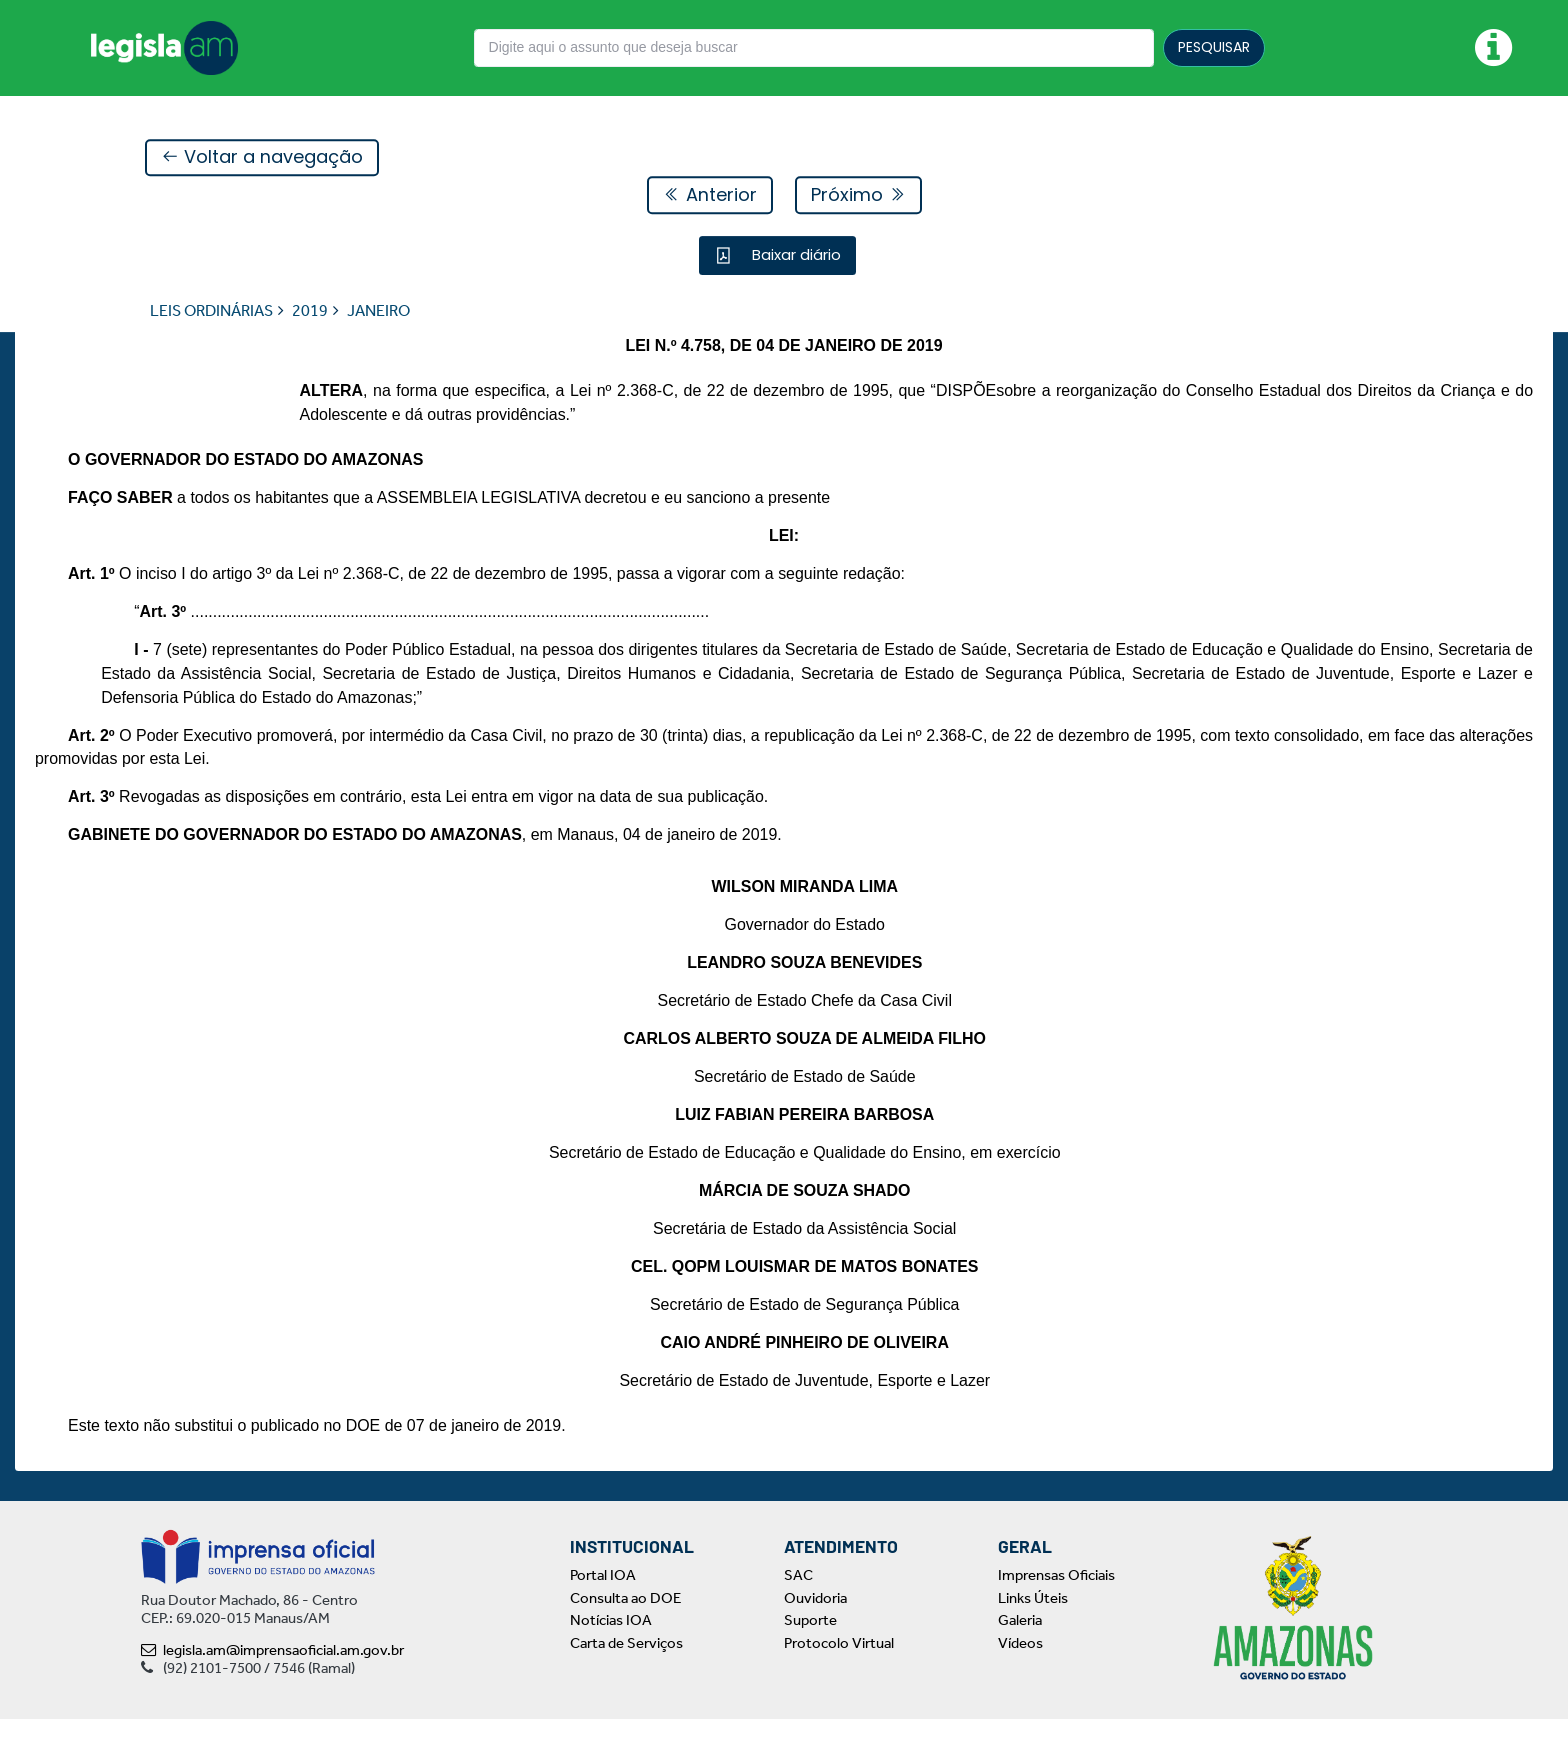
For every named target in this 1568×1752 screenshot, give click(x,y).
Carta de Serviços (626, 1676)
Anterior (710, 195)
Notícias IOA (611, 1653)
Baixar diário (794, 255)
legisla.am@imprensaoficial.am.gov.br (272, 1683)
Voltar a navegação (262, 158)
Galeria (1020, 1653)
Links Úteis (1033, 1631)
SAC (798, 1608)
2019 (310, 311)
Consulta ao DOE (625, 1631)
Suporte (810, 1653)
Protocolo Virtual (839, 1676)
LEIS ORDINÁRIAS (211, 311)
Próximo (858, 195)
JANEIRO (378, 311)
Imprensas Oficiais (1056, 1608)
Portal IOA (603, 1608)
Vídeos (1020, 1676)
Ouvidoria (815, 1631)
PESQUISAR (1214, 47)
